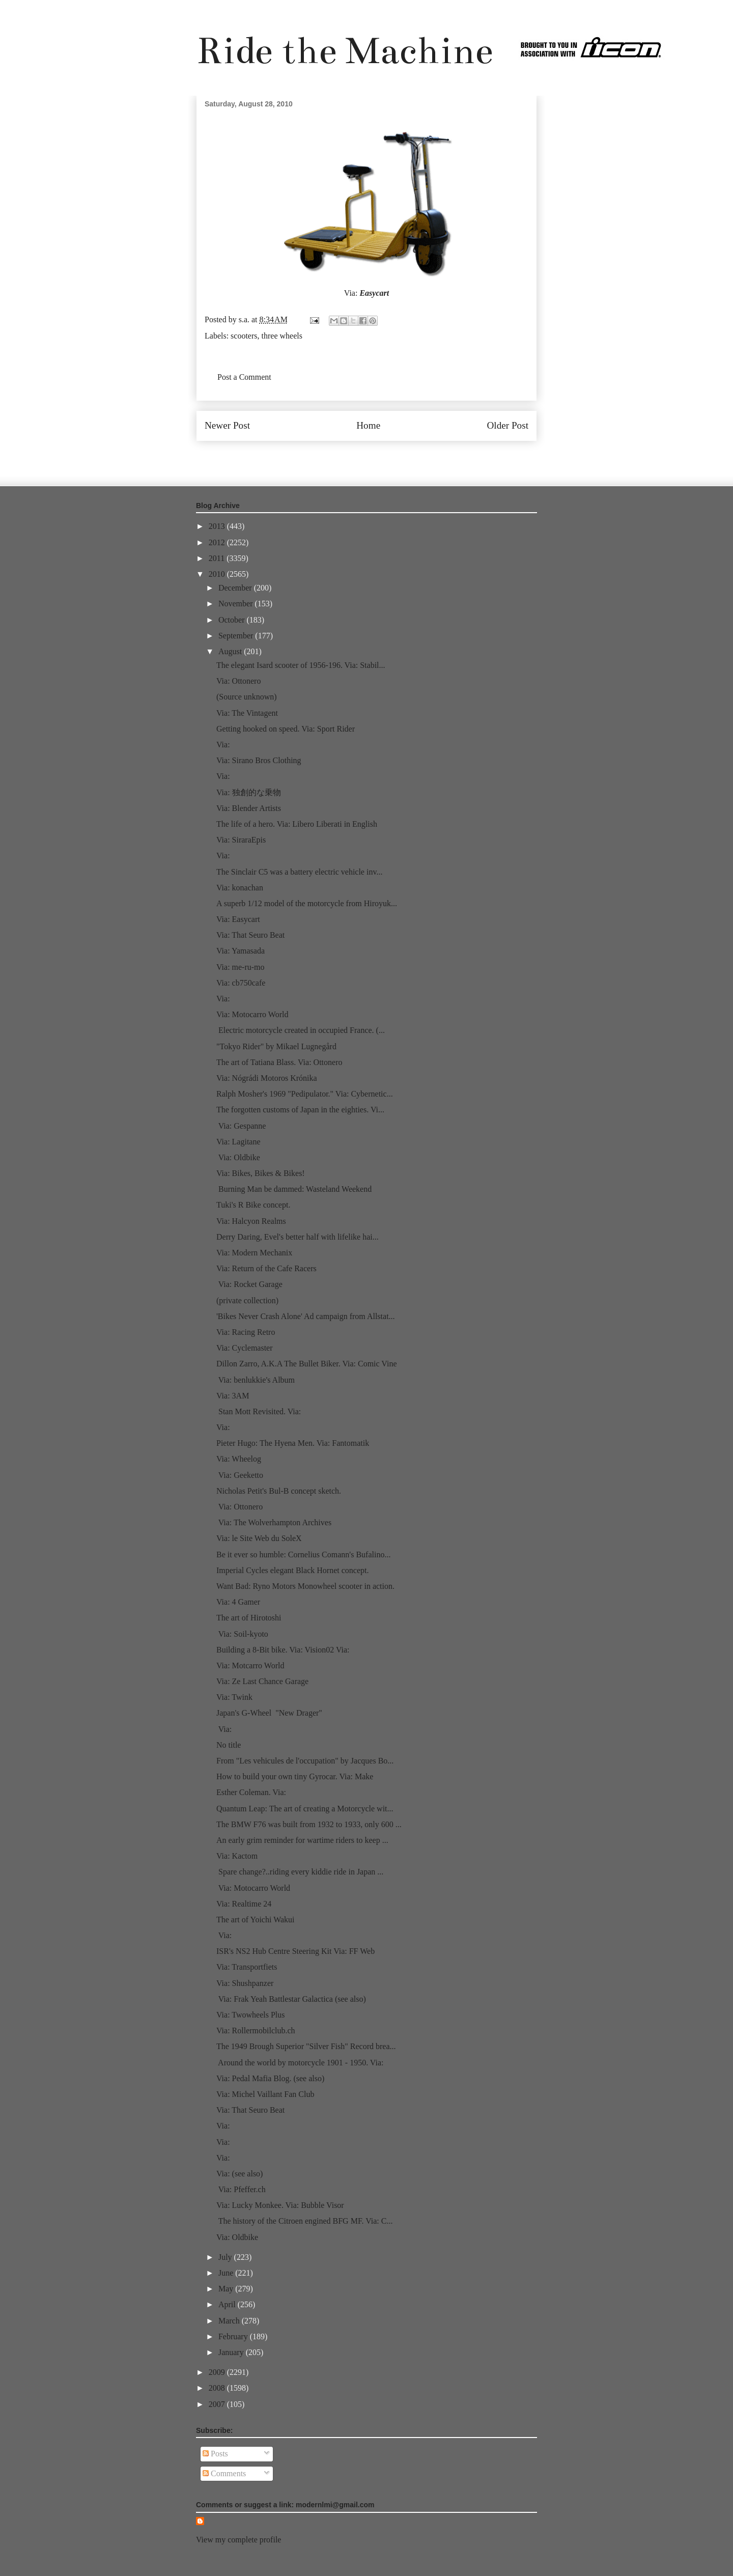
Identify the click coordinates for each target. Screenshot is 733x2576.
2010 (218, 574)
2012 (218, 542)
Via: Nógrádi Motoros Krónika (266, 1078)
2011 (218, 558)
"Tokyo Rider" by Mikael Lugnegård (276, 1046)
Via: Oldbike (238, 1157)
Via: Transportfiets (246, 1967)
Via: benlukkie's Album (255, 1380)
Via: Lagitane (238, 1141)
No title (228, 1745)
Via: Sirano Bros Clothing (258, 760)
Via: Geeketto (239, 1475)
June (226, 2273)
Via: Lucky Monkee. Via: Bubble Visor (280, 2205)
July (226, 2257)
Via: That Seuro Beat (250, 935)
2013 (218, 526)
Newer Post (227, 425)
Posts (215, 2453)
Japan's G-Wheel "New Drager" (269, 1713)
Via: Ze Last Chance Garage (262, 1681)
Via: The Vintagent (247, 713)
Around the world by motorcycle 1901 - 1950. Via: (299, 2062)
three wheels (282, 335)
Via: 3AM (232, 1395)
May (226, 2288)
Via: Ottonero (238, 681)
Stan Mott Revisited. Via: (258, 1411)
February (234, 2336)
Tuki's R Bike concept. (253, 1204)
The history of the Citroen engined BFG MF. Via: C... (304, 2221)
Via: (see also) (239, 2173)
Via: (223, 744)
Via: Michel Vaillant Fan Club (265, 2094)
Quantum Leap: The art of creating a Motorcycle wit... (304, 1808)
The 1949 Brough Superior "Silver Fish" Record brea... (306, 2046)
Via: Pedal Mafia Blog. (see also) (270, 2078)
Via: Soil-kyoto (242, 1634)
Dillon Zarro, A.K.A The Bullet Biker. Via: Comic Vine (306, 1363)
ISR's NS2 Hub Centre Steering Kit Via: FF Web (296, 1951)
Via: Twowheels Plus (250, 2014)
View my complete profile (238, 2539)
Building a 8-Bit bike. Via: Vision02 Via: (283, 1649)
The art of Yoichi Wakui (255, 1919)
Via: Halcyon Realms (251, 1221)
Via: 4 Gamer (238, 1602)
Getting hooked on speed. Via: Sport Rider (285, 728)
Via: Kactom (237, 1856)
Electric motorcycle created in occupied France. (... (300, 1030)
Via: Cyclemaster (244, 1347)
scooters (244, 335)
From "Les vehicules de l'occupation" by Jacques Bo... (304, 1760)
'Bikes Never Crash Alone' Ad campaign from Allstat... (305, 1316)
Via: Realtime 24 (243, 1903)
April (228, 2304)
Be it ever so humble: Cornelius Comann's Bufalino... (303, 1554)
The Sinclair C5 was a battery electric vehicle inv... (299, 871)
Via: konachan (239, 887)
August (231, 651)
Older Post (507, 425)
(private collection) (247, 1300)
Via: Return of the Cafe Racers (266, 1268)
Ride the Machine (344, 50)
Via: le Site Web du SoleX (259, 1538)
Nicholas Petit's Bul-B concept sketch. (278, 1491)
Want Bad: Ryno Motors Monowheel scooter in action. (305, 1586)
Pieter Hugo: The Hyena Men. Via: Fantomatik (292, 1443)
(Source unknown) (246, 696)
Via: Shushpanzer (244, 1983)
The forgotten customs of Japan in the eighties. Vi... (300, 1109)
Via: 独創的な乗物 (248, 792)
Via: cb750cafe (240, 982)
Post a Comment (244, 377)
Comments (224, 2473)
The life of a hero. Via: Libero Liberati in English (296, 824)
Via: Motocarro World (252, 1014)
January (232, 2352)
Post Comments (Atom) (389, 456)
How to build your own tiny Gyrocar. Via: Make (294, 1776)
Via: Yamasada (240, 950)
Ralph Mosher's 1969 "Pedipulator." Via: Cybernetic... (304, 1093)
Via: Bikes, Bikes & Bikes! (260, 1173)
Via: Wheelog (238, 1458)
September (236, 635)
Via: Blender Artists (248, 808)
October (232, 619)
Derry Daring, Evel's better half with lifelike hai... (297, 1237)
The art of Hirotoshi (248, 1617)
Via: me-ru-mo (240, 967)
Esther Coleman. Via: (251, 1792)
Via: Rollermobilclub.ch (255, 2030)
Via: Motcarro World (250, 1665)
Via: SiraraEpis (241, 839)
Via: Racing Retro (245, 1332)
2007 (218, 2404)
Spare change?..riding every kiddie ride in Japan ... (299, 1871)
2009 (218, 2372)
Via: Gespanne (241, 1126)
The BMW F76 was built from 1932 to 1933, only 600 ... (309, 1824)
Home (368, 425)
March (230, 2320)
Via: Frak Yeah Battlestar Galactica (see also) (291, 1999)
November (236, 603)
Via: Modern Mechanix (254, 1252)
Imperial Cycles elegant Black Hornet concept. (292, 1570)
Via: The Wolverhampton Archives (273, 1522)
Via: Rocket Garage (249, 1284)
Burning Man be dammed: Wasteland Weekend (294, 1189)
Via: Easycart (238, 919)
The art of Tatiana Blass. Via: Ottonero (279, 1062)
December (236, 587)
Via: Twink (234, 1697)
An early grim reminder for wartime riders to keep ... (302, 1840)
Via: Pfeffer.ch (241, 2189)
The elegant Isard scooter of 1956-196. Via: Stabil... (300, 665)
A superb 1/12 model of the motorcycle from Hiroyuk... (306, 903)
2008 (218, 2388)
